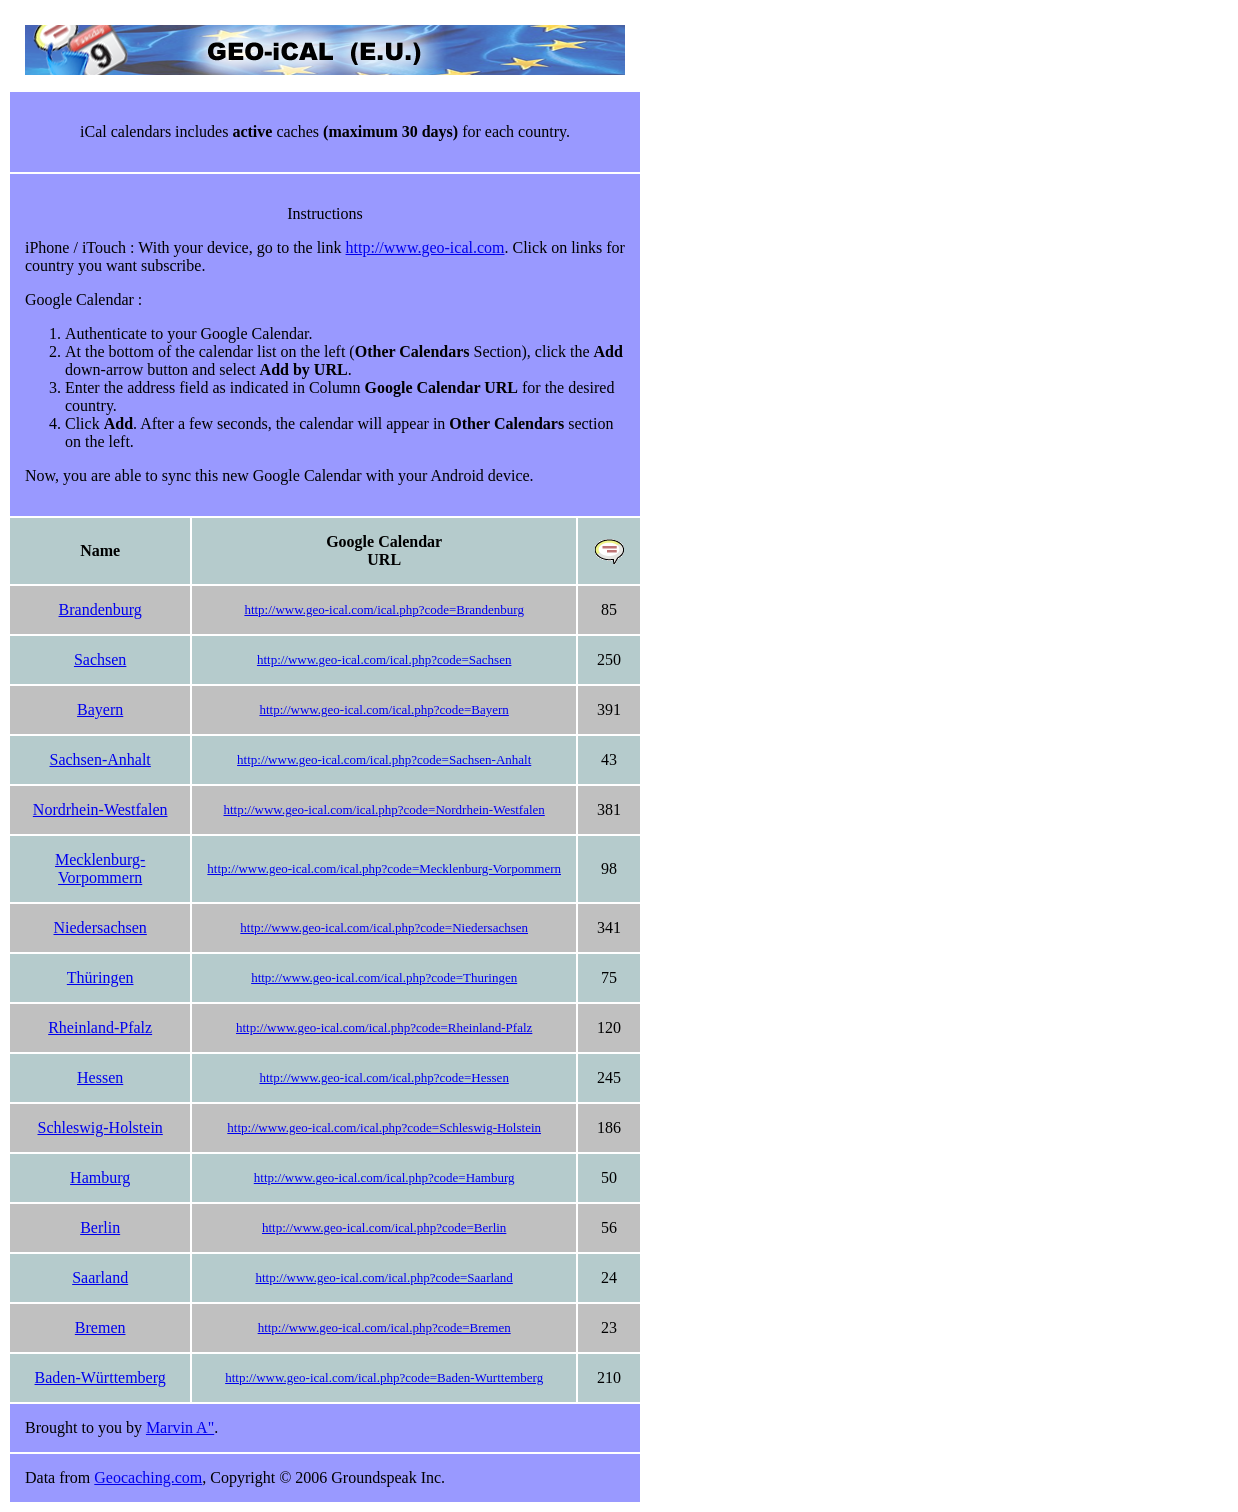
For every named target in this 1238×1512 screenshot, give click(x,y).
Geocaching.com (148, 1477)
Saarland (100, 1277)
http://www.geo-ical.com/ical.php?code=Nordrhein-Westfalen (384, 809)
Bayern (100, 709)
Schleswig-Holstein (100, 1127)
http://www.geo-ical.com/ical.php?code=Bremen (384, 1327)
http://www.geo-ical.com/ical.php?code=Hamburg (384, 1177)
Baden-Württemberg (100, 1377)
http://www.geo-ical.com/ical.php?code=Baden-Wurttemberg (384, 1377)
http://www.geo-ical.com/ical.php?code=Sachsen (384, 659)
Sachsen (100, 659)
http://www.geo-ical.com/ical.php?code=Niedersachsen (384, 927)
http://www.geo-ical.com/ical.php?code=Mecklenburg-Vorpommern (384, 868)
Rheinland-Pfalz (100, 1027)
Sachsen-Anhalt (100, 759)
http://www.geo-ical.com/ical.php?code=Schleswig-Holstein (384, 1127)
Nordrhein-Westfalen (100, 809)
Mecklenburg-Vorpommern (100, 868)
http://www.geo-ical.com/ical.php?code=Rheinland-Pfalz (384, 1027)
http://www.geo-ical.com (425, 247)
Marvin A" (180, 1427)
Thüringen (100, 977)
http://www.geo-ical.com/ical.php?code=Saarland (383, 1277)
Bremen (100, 1327)
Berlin (100, 1227)
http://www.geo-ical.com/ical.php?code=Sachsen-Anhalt (384, 759)
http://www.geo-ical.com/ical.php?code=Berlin (384, 1227)
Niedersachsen (100, 927)
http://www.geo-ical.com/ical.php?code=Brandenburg (384, 609)
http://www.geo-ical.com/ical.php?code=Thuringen (384, 977)
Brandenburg (100, 609)
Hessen (100, 1077)
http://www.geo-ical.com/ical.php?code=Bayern (383, 709)
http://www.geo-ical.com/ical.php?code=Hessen (383, 1077)
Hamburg (100, 1177)
